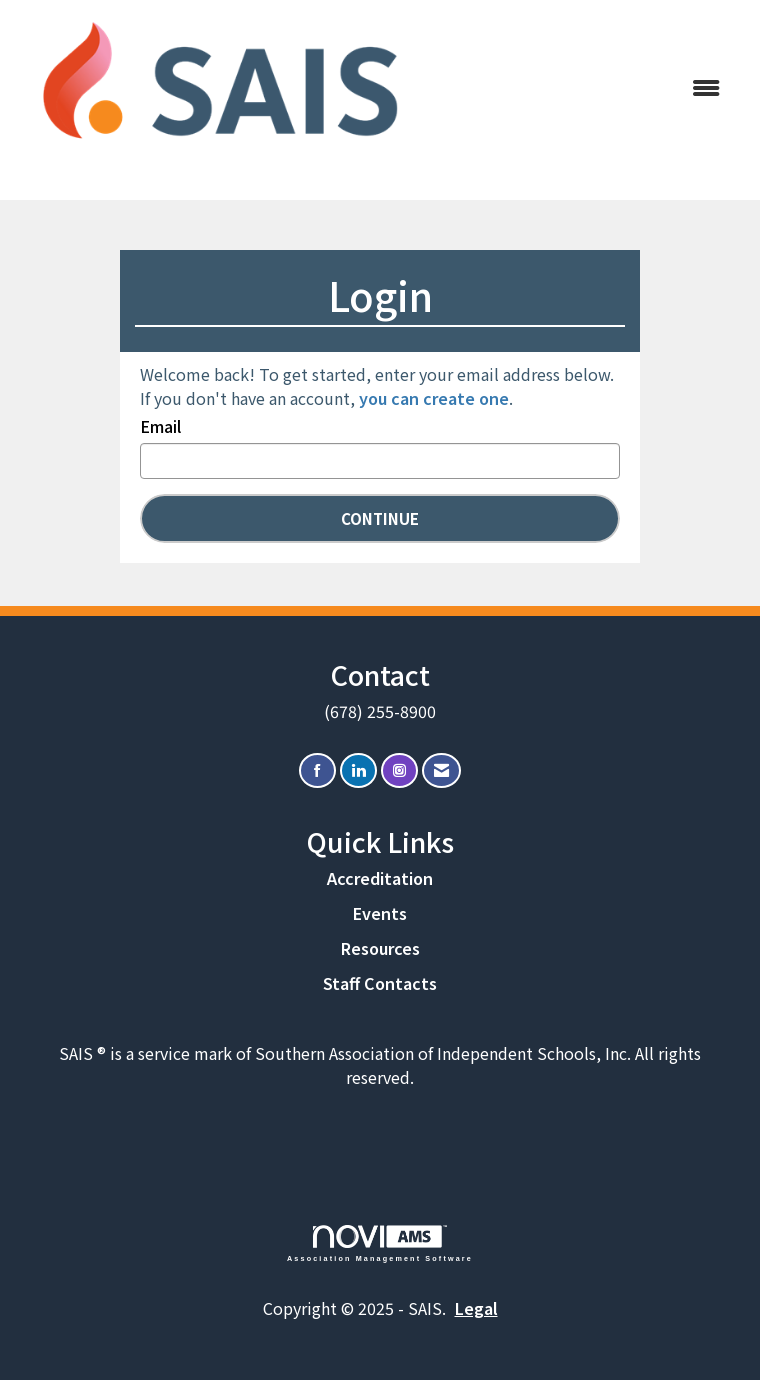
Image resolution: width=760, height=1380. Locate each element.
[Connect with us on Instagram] (399, 770)
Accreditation (380, 878)
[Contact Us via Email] (441, 770)
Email (160, 426)
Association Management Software (380, 1243)
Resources (380, 948)
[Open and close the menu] (583, 87)
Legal (476, 1308)
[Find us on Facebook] (317, 770)
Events (380, 913)
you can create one (434, 398)
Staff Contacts (380, 983)
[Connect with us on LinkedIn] (358, 770)
